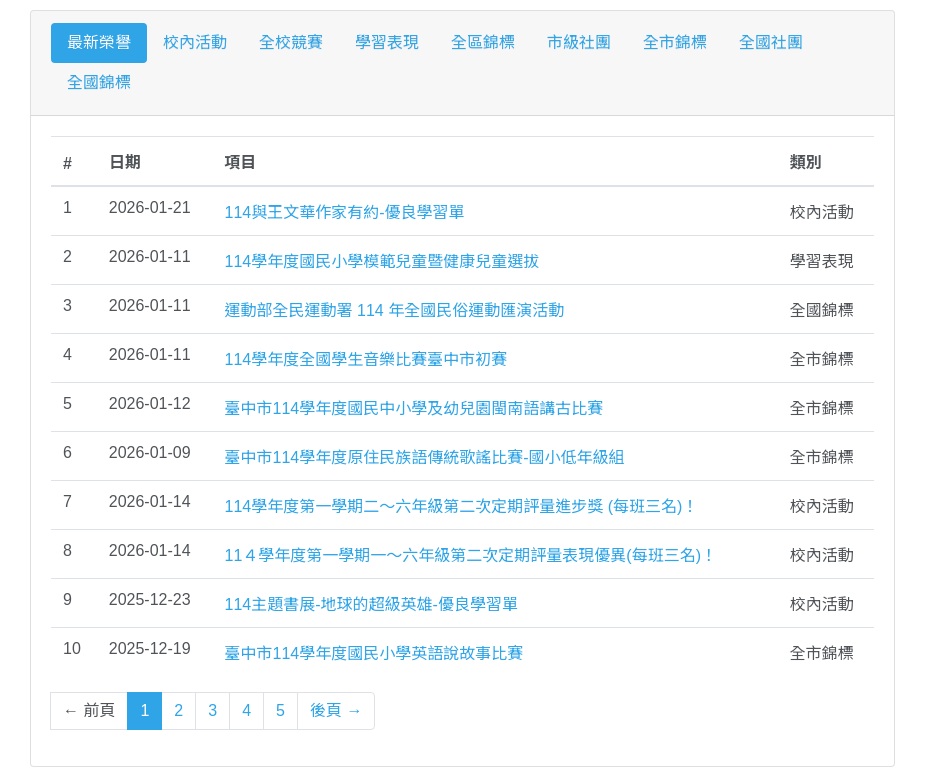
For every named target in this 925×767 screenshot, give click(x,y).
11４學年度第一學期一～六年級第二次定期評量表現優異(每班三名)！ (471, 555)
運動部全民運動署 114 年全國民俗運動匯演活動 (395, 310)
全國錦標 (99, 82)
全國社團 (771, 42)
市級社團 (579, 42)
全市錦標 (675, 42)
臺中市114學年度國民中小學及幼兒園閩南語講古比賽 (414, 408)
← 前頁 (89, 710)
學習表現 (387, 42)
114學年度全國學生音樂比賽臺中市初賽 (366, 359)
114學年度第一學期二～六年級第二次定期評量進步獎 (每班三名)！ (462, 506)
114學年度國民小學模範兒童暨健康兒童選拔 (382, 261)
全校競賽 (291, 42)
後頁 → (336, 710)
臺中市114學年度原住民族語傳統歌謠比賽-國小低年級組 (425, 457)
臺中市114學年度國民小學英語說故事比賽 (374, 653)
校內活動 (195, 42)
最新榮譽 (99, 42)
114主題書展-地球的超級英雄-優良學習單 (371, 604)
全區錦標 (483, 42)
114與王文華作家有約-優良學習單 (345, 212)
